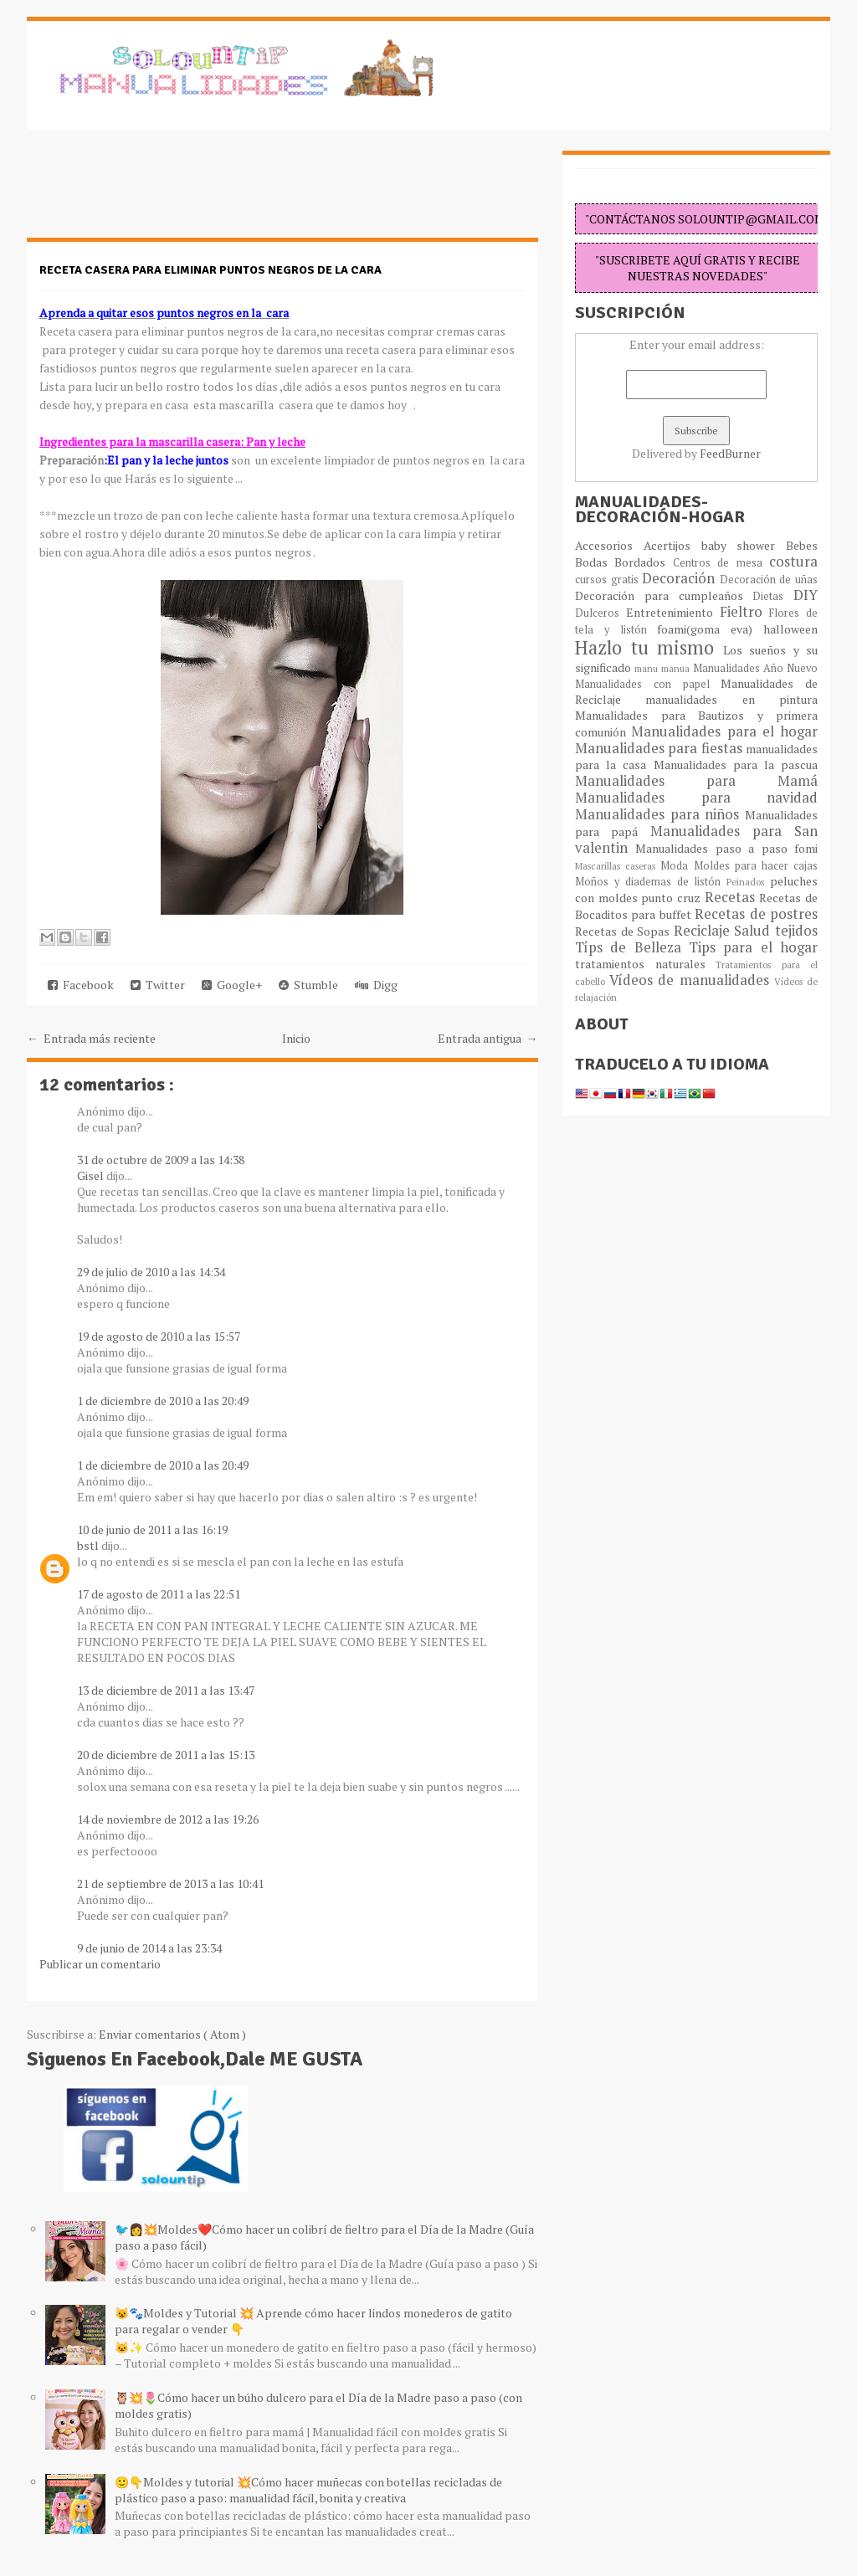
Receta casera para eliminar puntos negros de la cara (210, 270)
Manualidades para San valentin (696, 839)
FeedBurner (730, 453)
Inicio (296, 1038)
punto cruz (672, 898)
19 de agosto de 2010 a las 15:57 (158, 1336)
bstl (89, 1545)
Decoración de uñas (769, 579)
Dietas (772, 596)
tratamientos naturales (645, 964)
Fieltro (745, 612)
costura (793, 561)
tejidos (796, 930)
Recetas (732, 897)
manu (647, 668)
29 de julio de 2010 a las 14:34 (151, 1272)
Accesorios (609, 545)
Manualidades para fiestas (660, 748)
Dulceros (600, 613)
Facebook (81, 985)
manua (677, 668)
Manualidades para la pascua (736, 764)
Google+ (232, 985)
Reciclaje (704, 930)
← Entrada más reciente (91, 1038)
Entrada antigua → (488, 1038)
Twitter (158, 985)
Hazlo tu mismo (649, 647)
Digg (376, 985)
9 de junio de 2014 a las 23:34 (149, 1948)
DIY (805, 595)
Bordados (643, 562)
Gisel (91, 1175)
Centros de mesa (721, 563)
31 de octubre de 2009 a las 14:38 (160, 1159)
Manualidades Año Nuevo (755, 668)
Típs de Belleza (632, 947)
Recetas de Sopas (624, 931)
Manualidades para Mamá (696, 781)
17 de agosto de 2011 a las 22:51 (158, 1594)
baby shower (744, 545)
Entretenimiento (673, 612)
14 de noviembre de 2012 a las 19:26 (168, 1819)
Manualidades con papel (648, 684)
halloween (790, 629)
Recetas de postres (756, 914)
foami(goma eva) (710, 629)
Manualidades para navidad (696, 797)
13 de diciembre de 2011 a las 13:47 (165, 1690)
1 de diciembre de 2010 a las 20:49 (163, 1401)
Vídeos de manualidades (691, 980)
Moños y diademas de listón (650, 882)
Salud (754, 930)
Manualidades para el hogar (724, 731)
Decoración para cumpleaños (663, 595)
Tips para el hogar (753, 947)
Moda (676, 866)
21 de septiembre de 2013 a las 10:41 (170, 1883)
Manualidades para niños (660, 814)
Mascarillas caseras (617, 866)
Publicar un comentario (100, 1964)
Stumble (308, 985)
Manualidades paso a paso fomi (726, 848)
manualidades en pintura (731, 699)
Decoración (681, 578)
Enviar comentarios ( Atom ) (172, 2034)
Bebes (802, 545)
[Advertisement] (161, 192)
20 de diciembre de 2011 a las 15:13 (165, 1755)
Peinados (748, 881)
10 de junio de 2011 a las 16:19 (152, 1529)
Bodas (594, 562)
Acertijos (672, 545)
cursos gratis (608, 579)
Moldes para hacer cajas (756, 866)
